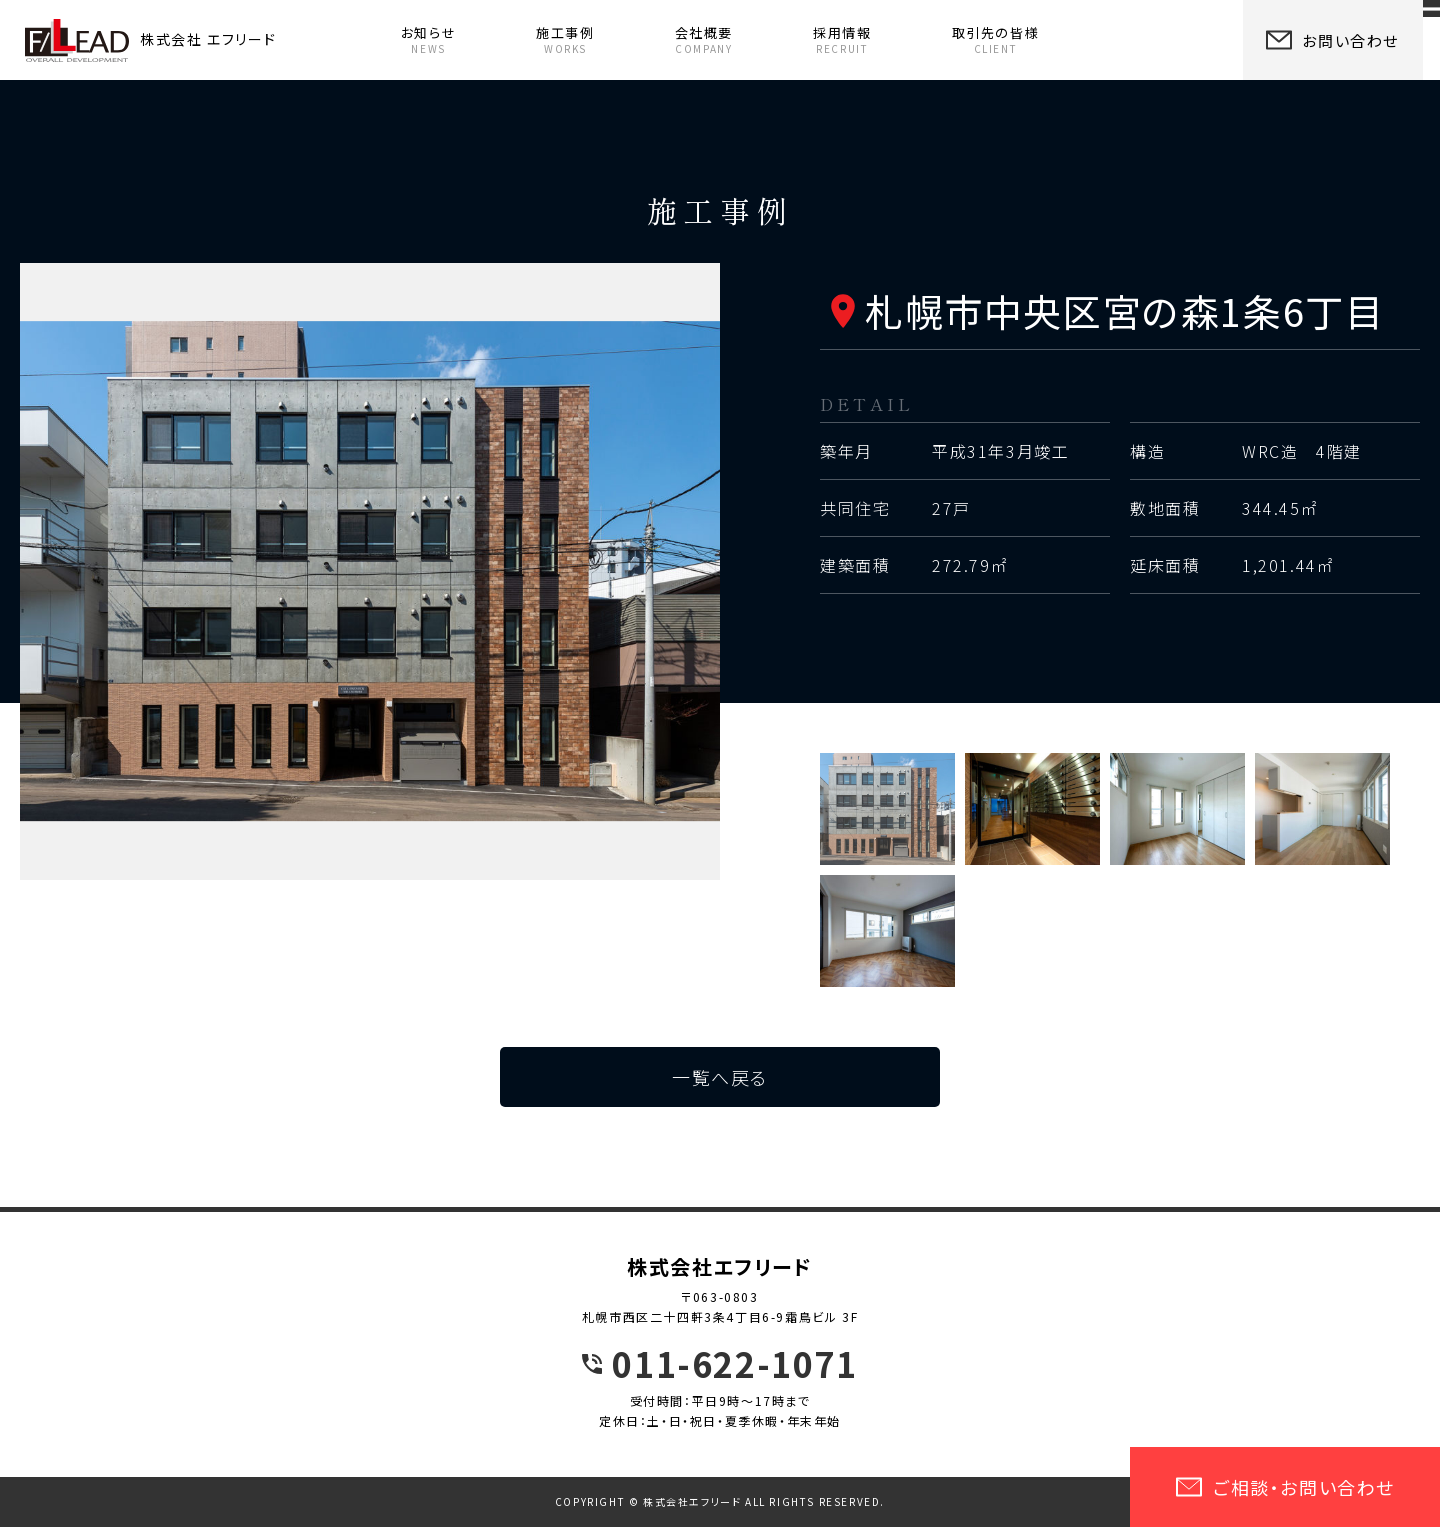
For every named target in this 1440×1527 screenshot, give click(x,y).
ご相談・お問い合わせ (1285, 1487)
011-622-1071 (734, 1364)
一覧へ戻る (720, 1077)
